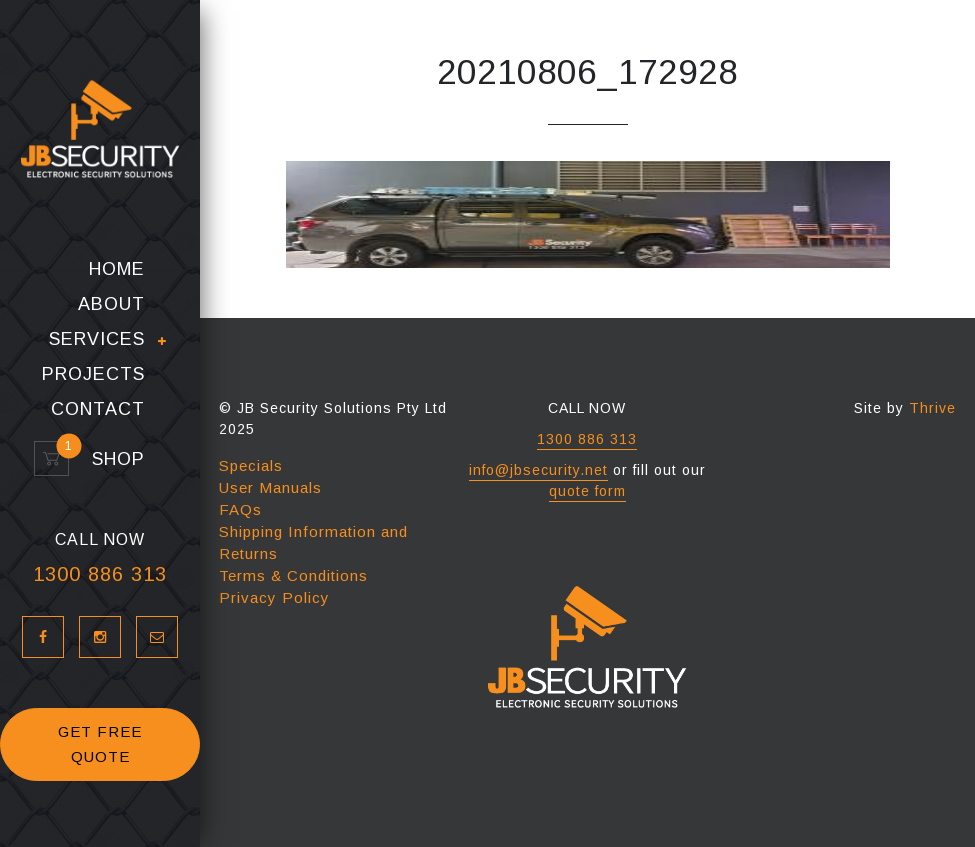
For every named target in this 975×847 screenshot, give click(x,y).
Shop (109, 461)
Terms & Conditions (293, 575)
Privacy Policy (274, 597)
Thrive (932, 408)
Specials (251, 465)
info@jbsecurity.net (538, 470)
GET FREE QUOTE (100, 746)
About (111, 306)
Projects (93, 376)
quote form (587, 491)
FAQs (240, 509)
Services (97, 342)
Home (117, 271)
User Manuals (270, 487)
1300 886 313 (100, 576)
